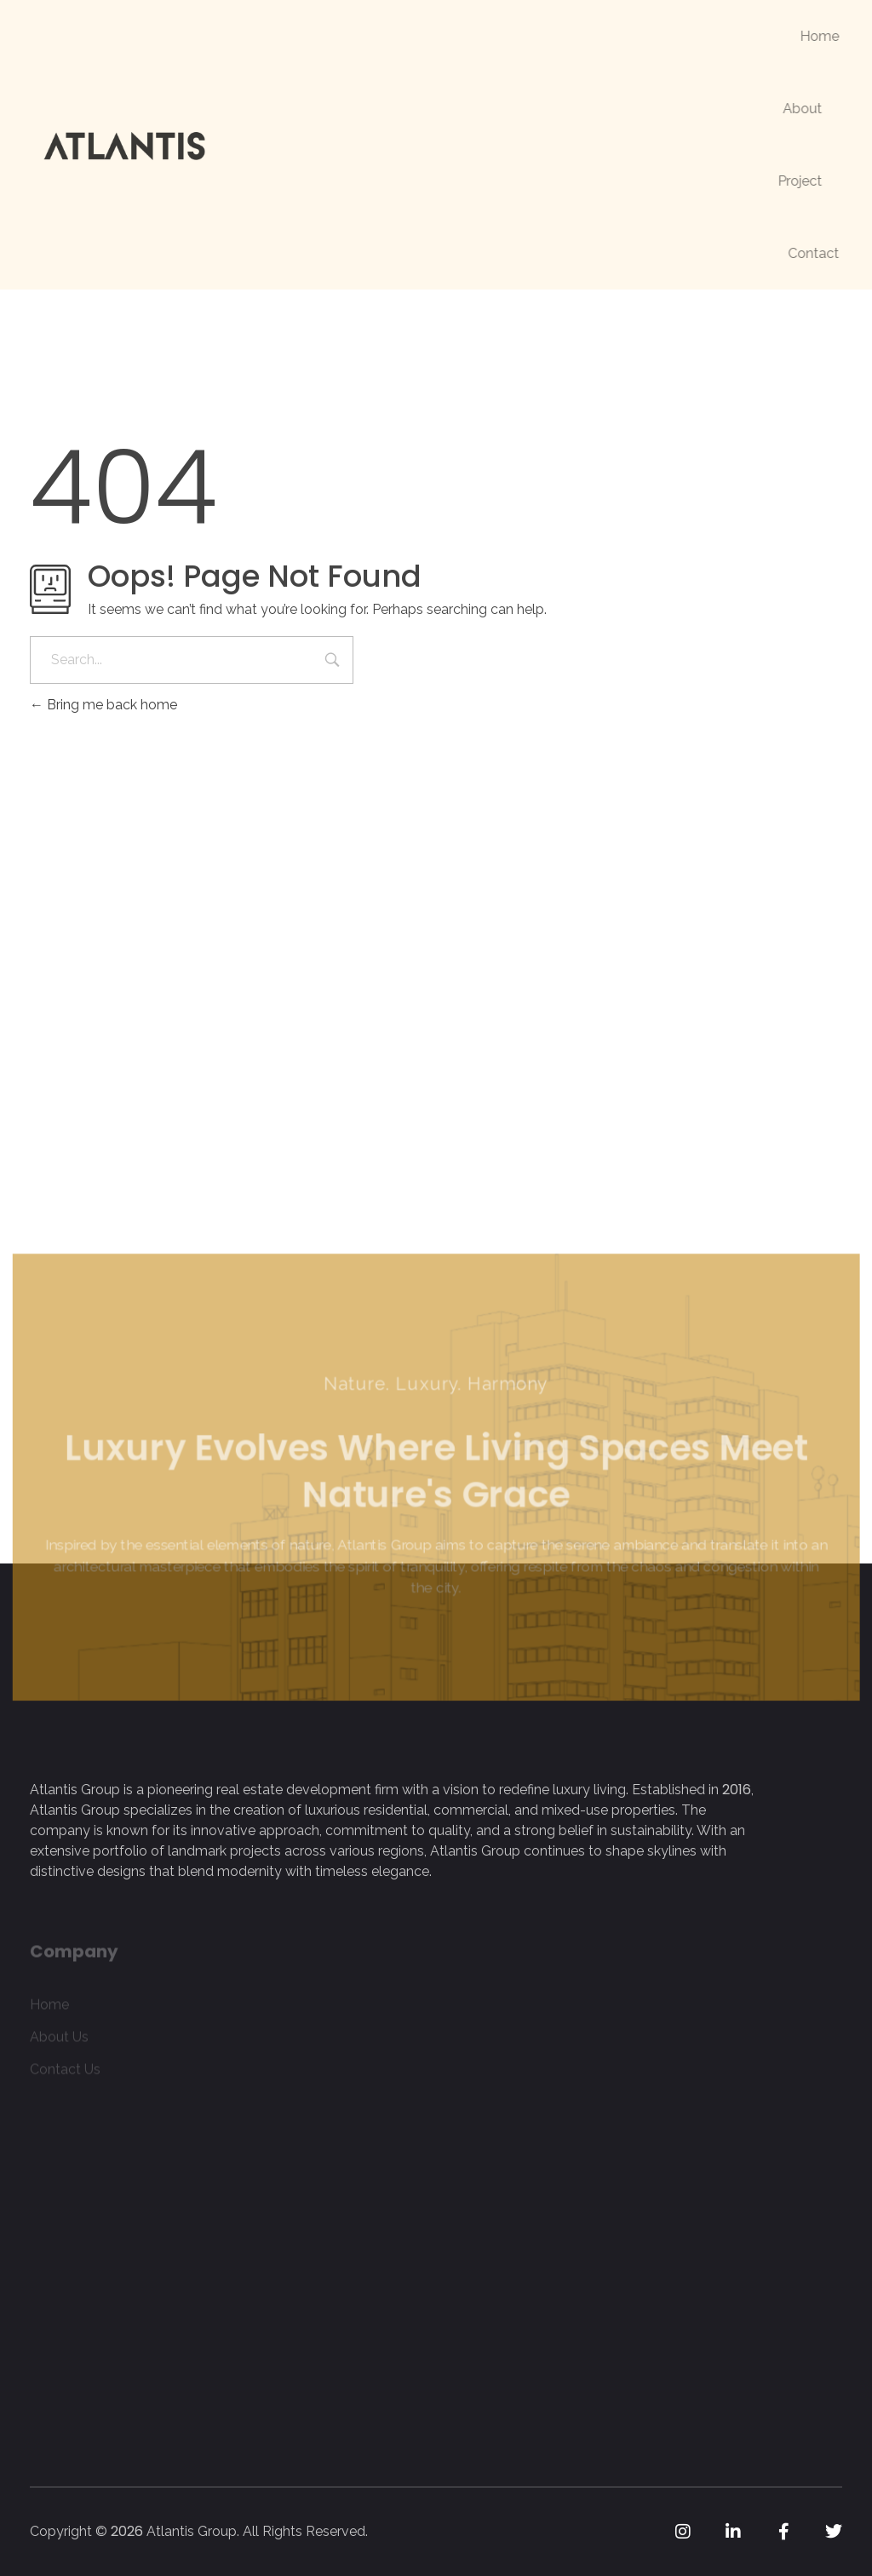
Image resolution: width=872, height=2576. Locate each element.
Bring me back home (103, 705)
